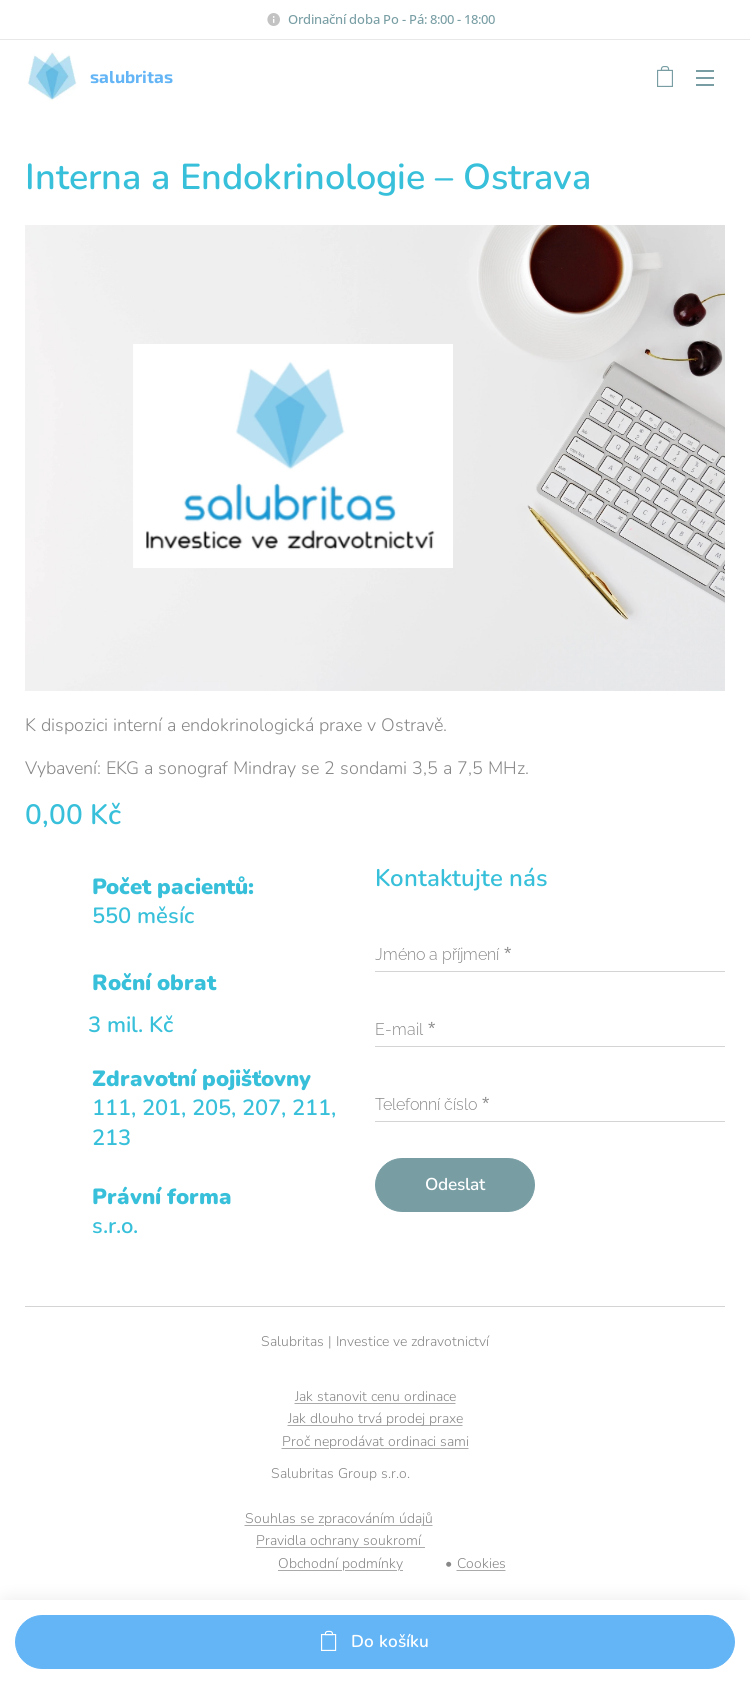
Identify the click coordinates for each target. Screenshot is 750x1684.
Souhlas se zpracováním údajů (339, 1518)
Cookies (481, 1563)
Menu (705, 78)
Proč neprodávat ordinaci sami (375, 1441)
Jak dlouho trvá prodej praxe (375, 1418)
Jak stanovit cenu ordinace (375, 1396)
